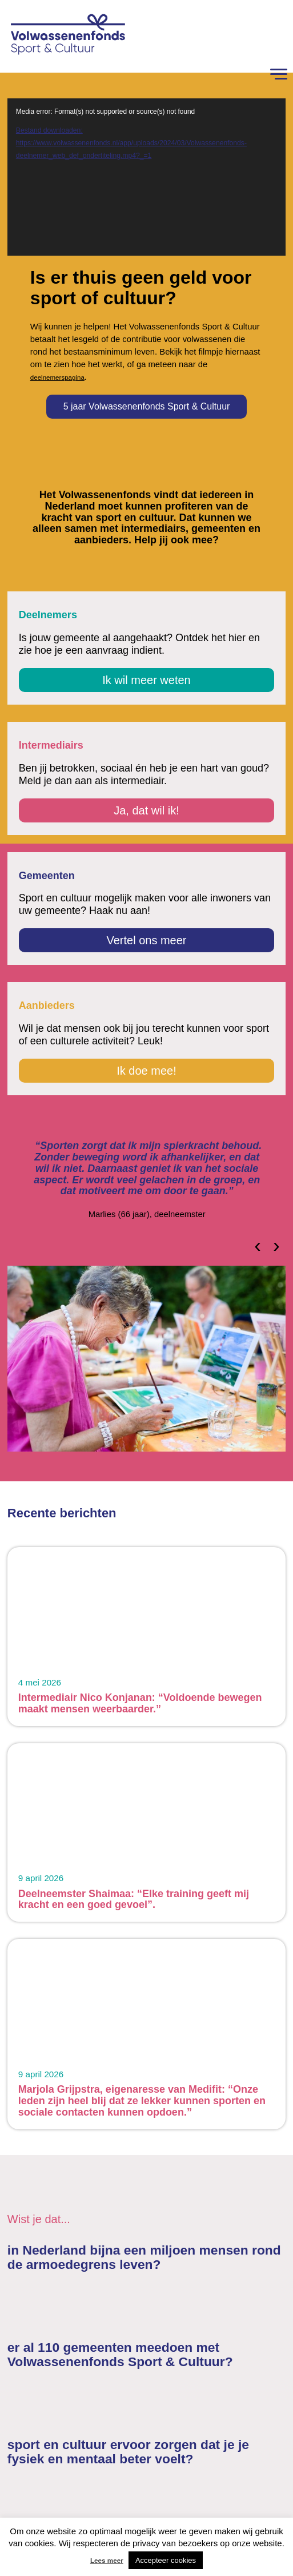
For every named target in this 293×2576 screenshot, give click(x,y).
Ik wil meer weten (146, 680)
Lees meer (106, 2560)
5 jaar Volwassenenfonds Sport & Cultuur (146, 406)
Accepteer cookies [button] (165, 2560)
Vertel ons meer (146, 940)
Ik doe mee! (146, 1070)
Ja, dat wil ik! (146, 810)
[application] (146, 177)
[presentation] (257, 1245)
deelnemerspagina (57, 377)
